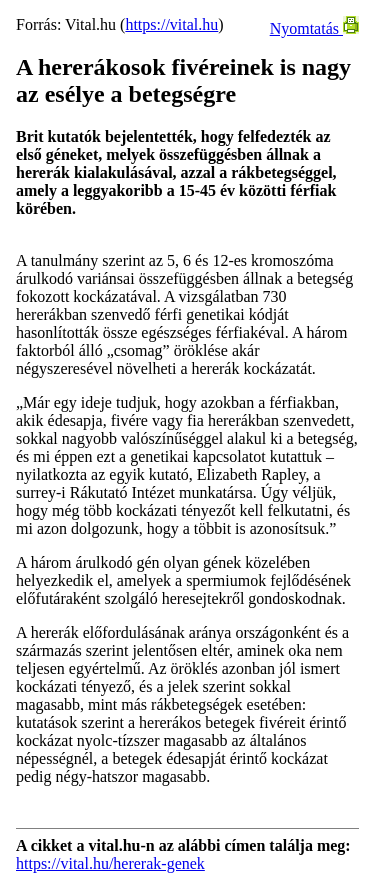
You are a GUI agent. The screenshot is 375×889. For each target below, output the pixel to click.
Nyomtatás (314, 28)
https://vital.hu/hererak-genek (110, 863)
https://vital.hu (171, 24)
